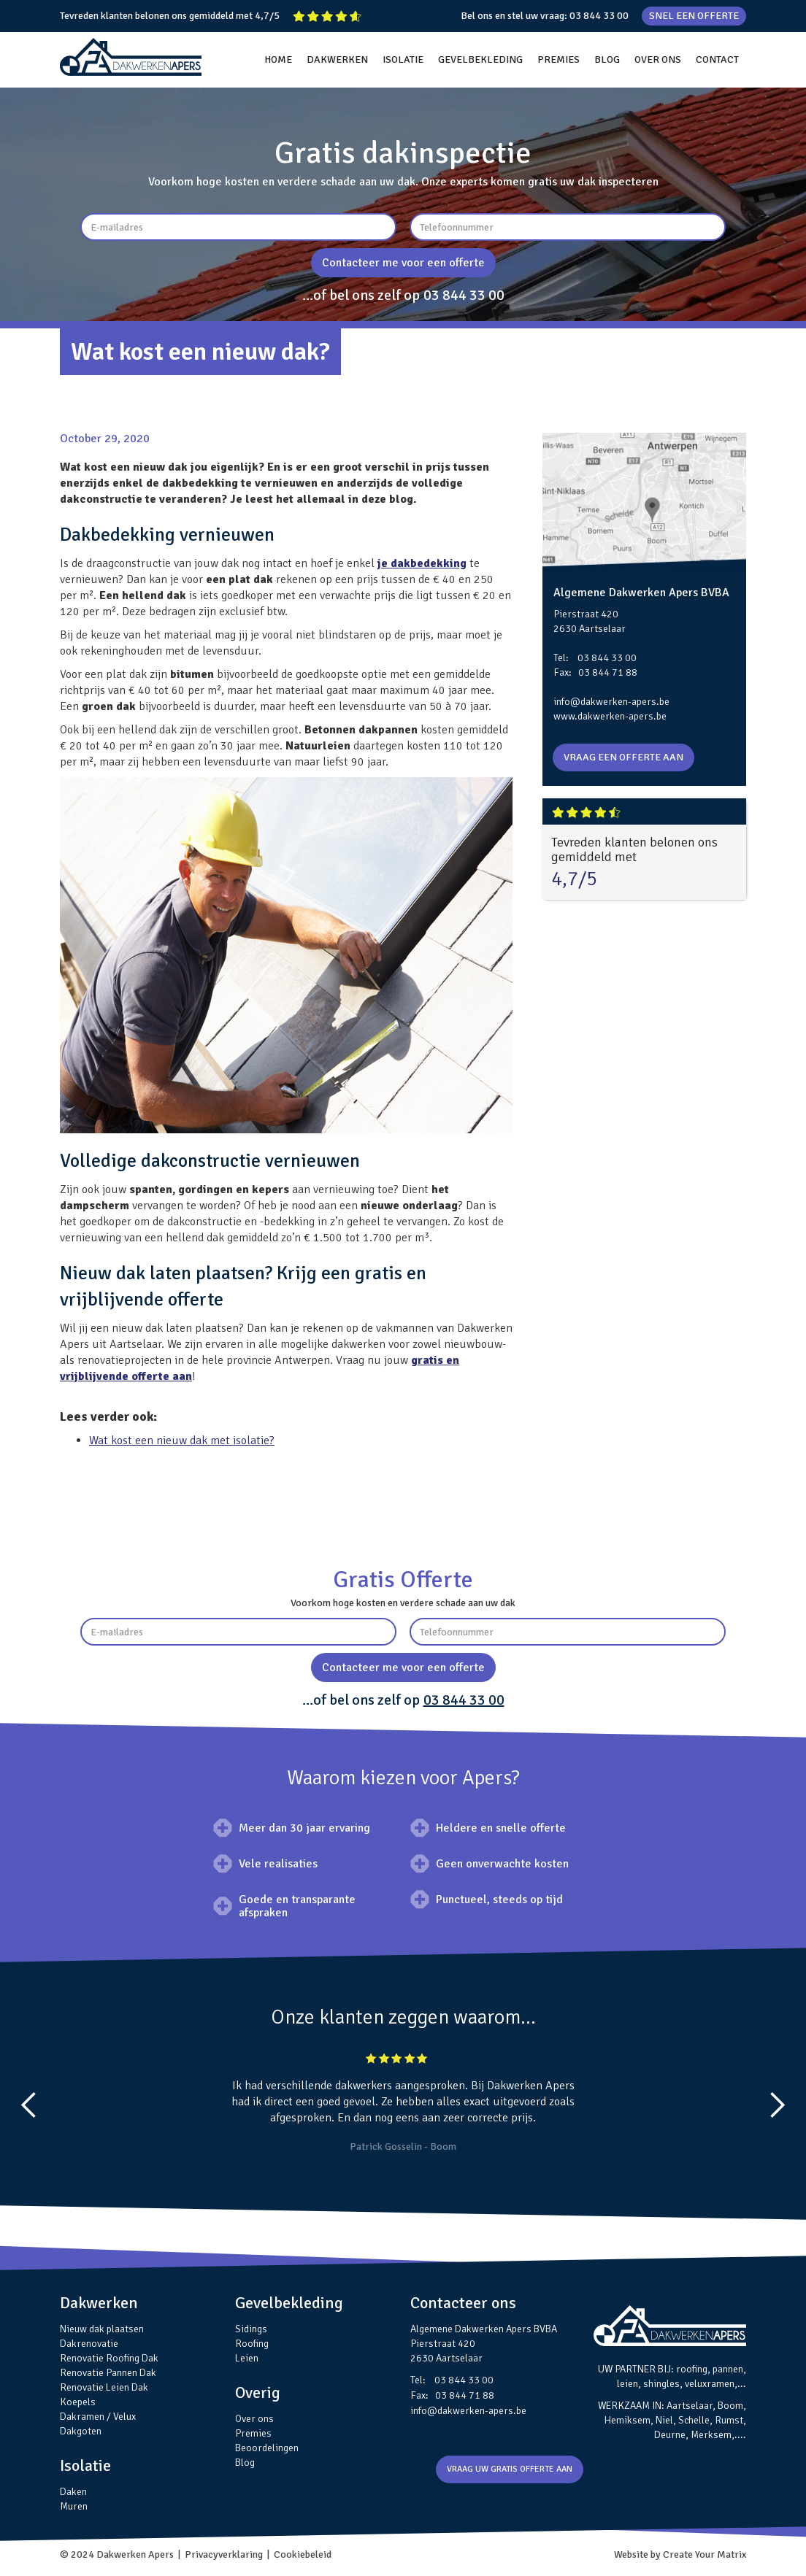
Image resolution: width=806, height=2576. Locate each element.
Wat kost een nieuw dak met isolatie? (182, 1440)
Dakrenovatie (89, 2343)
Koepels (78, 2402)
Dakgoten (80, 2431)
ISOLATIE (403, 59)
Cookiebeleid (302, 2554)
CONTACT (717, 59)
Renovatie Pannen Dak (108, 2373)
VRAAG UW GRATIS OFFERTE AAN (509, 2469)
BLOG (607, 59)
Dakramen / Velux (98, 2416)
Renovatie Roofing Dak (109, 2358)
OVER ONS (657, 59)
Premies (253, 2433)
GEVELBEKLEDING (480, 59)
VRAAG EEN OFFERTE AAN (623, 757)
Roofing (252, 2343)
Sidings (251, 2329)
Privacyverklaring (224, 2554)
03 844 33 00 (599, 15)
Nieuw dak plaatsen (102, 2329)
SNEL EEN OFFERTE (694, 15)
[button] (29, 2105)
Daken (73, 2492)
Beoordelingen (267, 2448)
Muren (74, 2506)
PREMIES (558, 59)
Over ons (254, 2419)
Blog (245, 2462)
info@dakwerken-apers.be (611, 701)
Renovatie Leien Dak (104, 2387)
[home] (131, 57)
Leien (246, 2358)
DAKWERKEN (337, 59)
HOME (278, 59)
